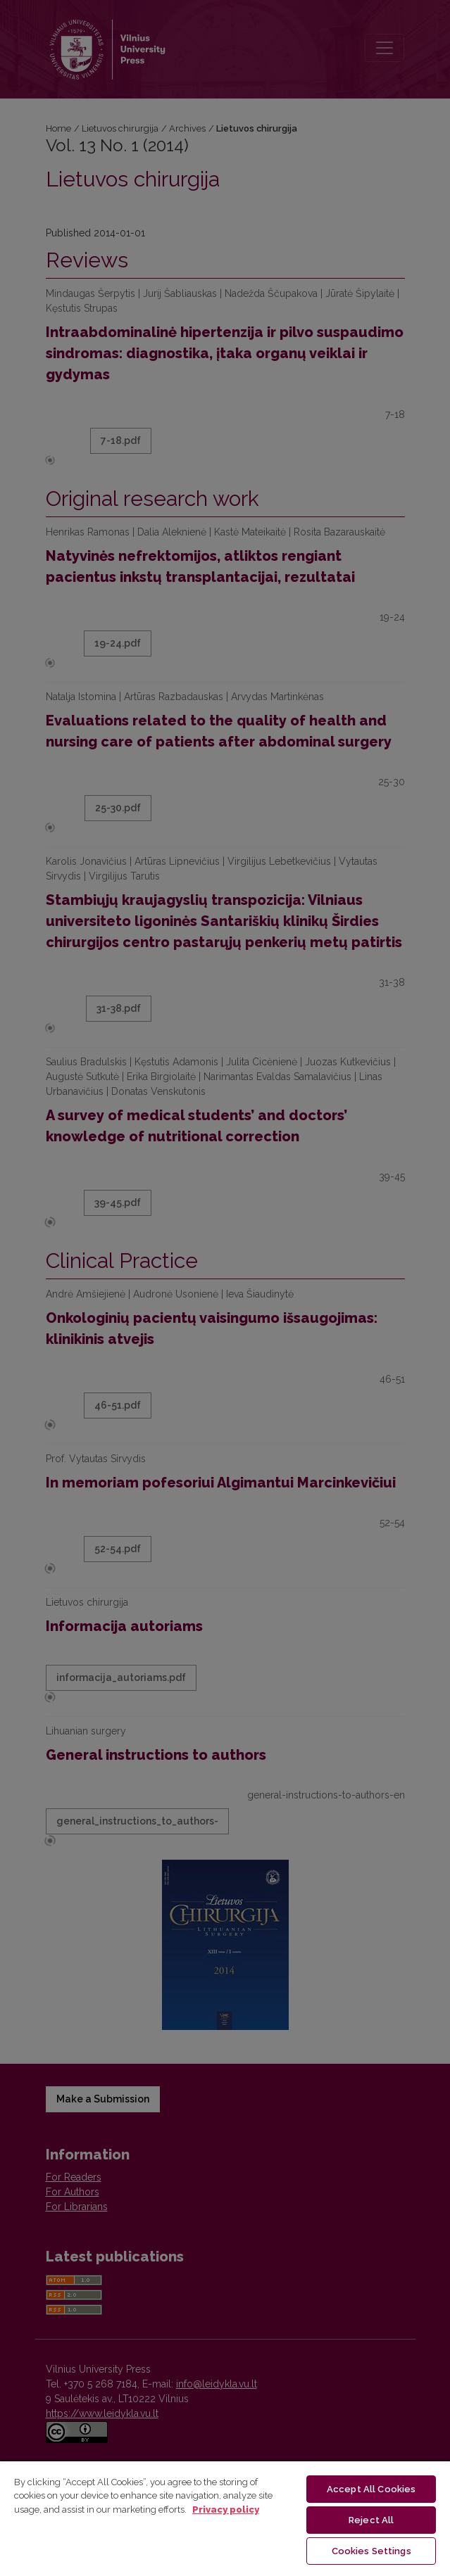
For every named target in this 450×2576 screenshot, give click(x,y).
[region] (225, 2518)
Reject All (371, 2520)
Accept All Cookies (371, 2489)
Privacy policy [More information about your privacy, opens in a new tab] (225, 2509)
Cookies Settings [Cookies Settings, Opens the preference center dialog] (371, 2551)
